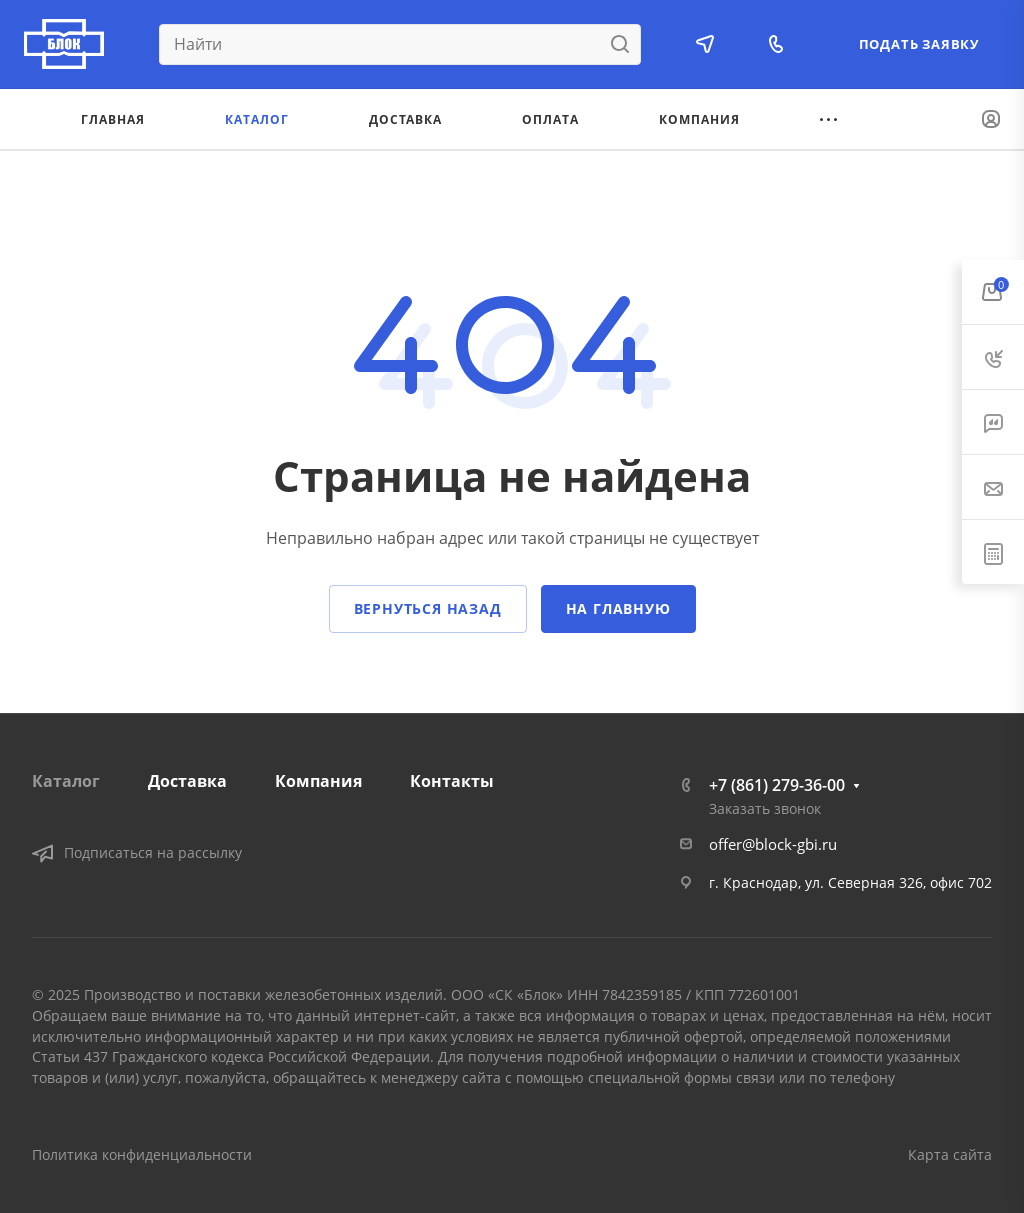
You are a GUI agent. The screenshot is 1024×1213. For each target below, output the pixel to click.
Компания (318, 781)
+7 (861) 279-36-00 (777, 785)
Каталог (66, 781)
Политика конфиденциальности (142, 1154)
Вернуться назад (428, 608)
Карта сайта (950, 1154)
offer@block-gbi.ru (773, 844)
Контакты (452, 781)
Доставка (187, 781)
